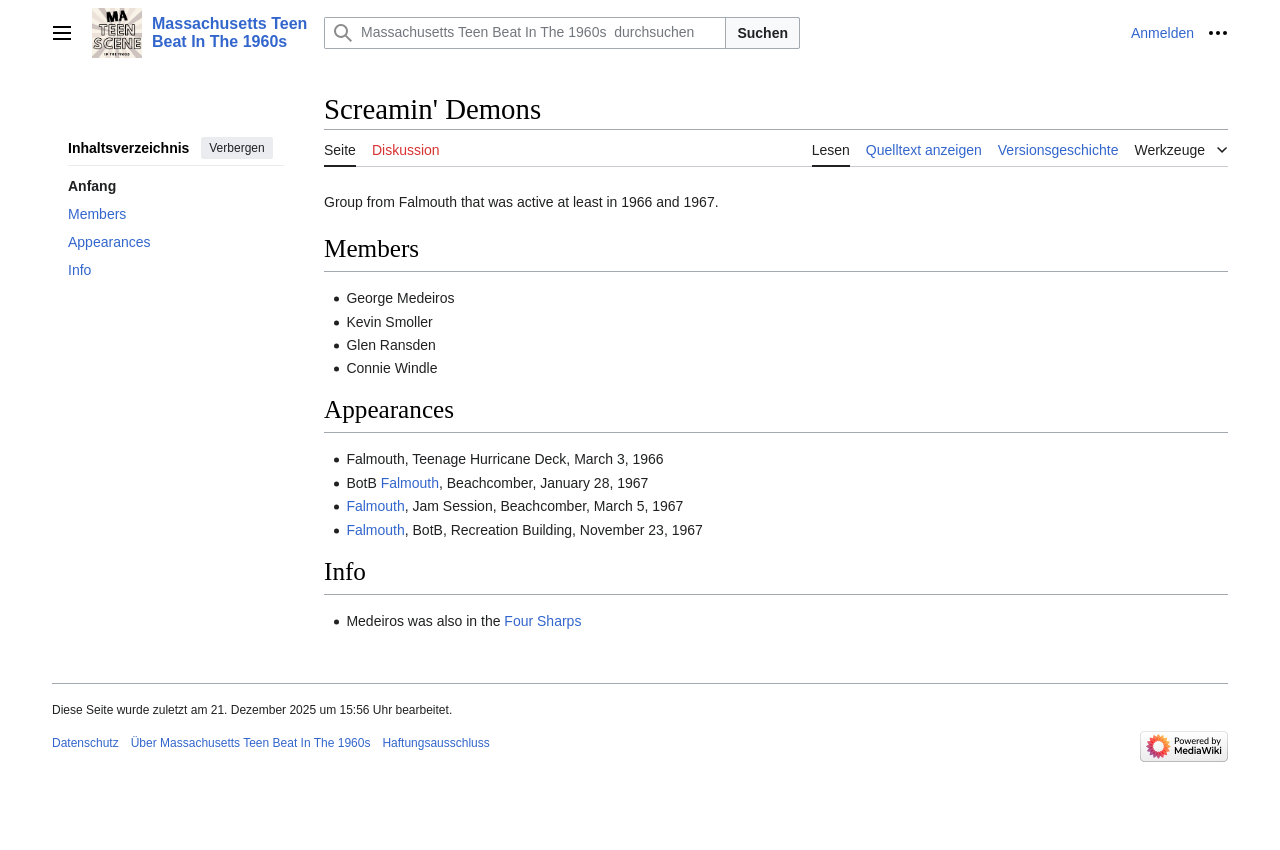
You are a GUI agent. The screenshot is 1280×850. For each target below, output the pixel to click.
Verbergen (236, 148)
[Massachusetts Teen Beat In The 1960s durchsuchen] (525, 33)
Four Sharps (542, 621)
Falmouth (410, 483)
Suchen (762, 33)
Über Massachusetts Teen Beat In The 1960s (251, 743)
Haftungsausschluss (435, 743)
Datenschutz (85, 743)
